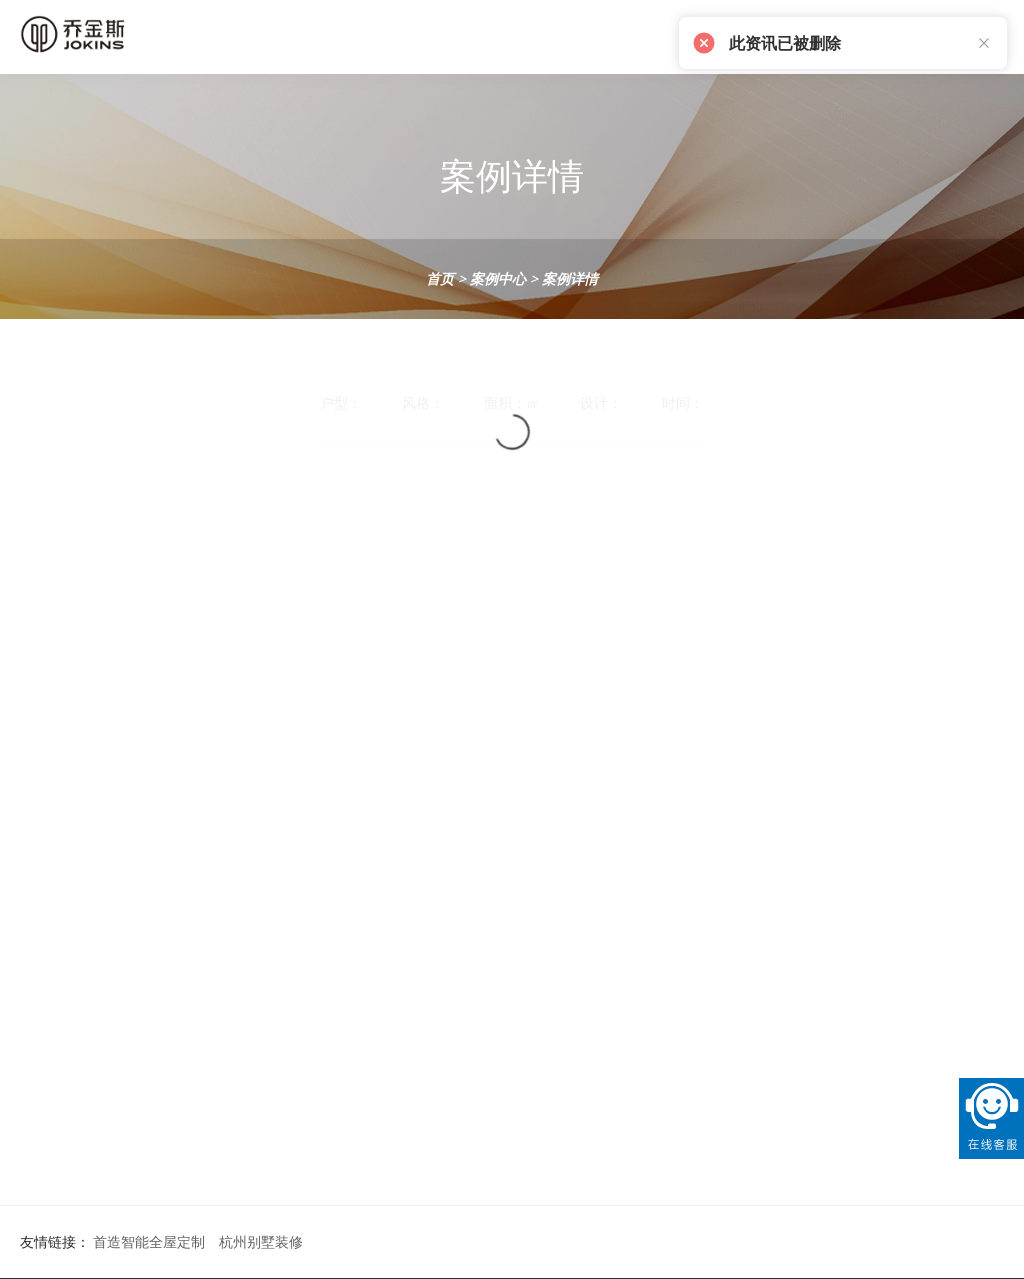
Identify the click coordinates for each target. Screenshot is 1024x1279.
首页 (440, 278)
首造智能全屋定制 (149, 1241)
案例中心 (498, 278)
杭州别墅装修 (261, 1241)
